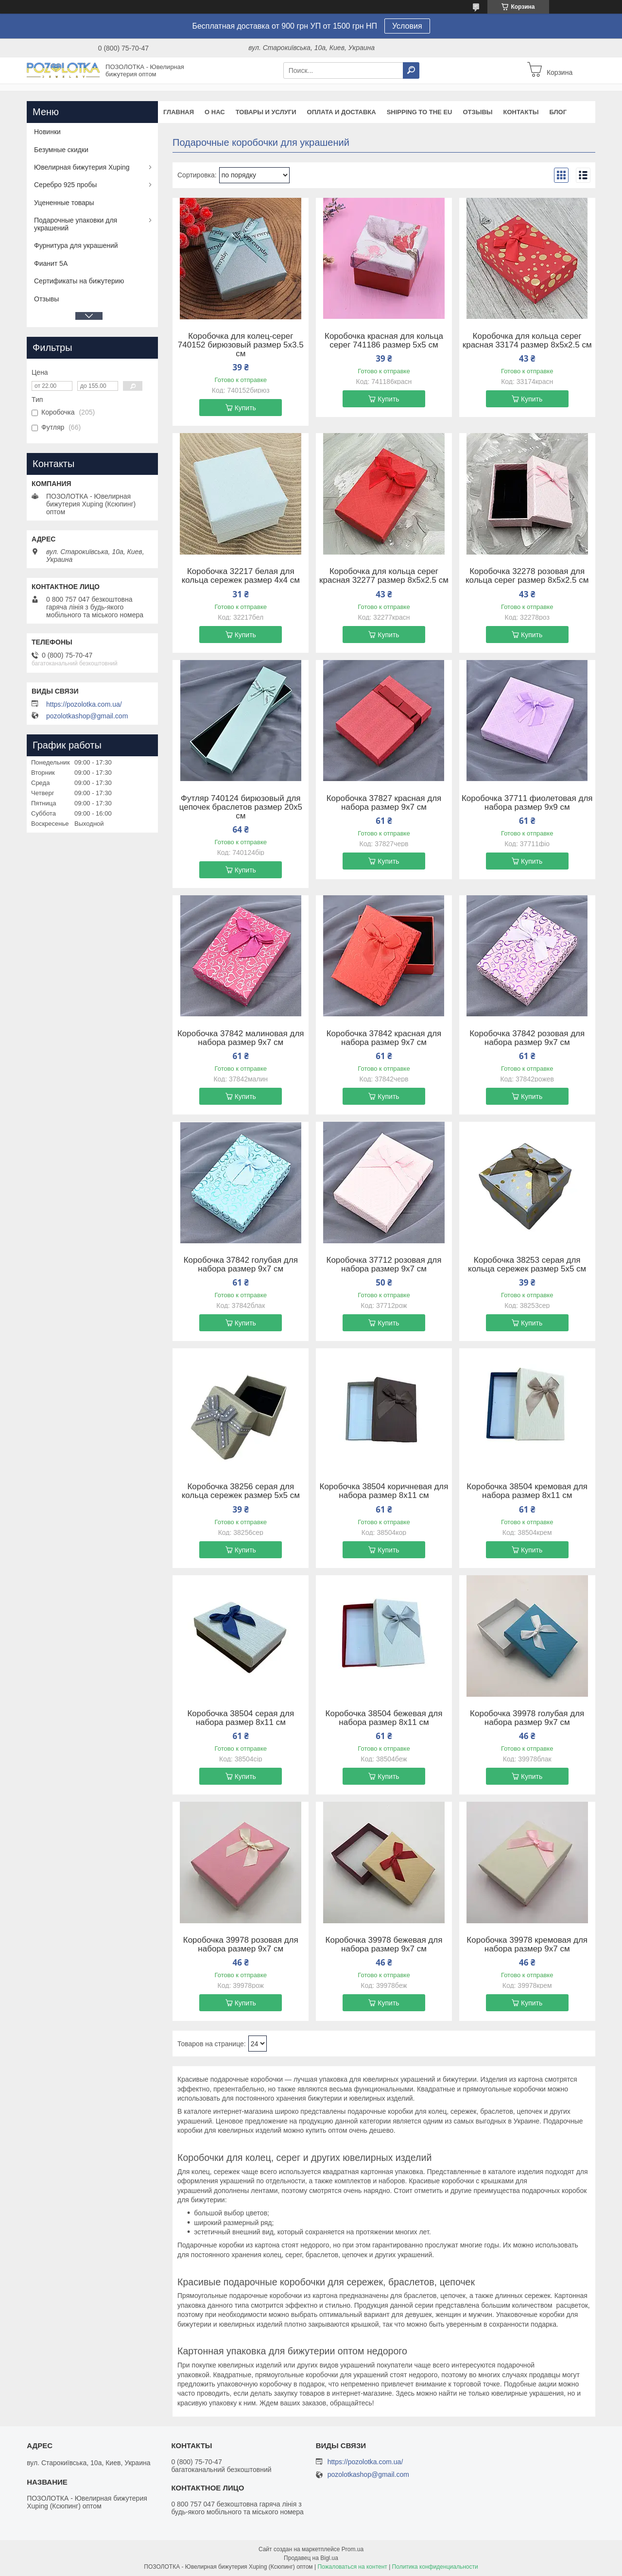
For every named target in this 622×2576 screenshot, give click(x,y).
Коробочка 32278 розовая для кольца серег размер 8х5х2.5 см (527, 576)
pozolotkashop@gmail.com (87, 716)
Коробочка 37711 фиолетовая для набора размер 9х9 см (527, 803)
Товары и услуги (266, 112)
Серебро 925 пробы (65, 185)
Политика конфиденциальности (435, 2566)
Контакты (521, 112)
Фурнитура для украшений (76, 245)
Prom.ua (352, 2549)
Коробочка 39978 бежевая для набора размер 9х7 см (384, 1944)
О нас (215, 112)
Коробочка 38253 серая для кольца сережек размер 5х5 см (527, 1264)
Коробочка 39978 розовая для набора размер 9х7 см (240, 1944)
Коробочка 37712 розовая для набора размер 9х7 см (383, 1264)
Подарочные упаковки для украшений (75, 224)
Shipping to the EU (419, 112)
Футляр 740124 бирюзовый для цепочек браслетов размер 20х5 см (240, 807)
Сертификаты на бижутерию (79, 281)
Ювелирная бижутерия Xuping (82, 167)
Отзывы (477, 112)
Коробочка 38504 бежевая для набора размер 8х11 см (384, 1718)
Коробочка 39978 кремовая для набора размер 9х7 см (526, 1944)
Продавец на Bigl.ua (311, 2558)
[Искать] (411, 70)
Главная (178, 112)
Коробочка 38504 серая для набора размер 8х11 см (240, 1718)
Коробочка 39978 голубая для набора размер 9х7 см (527, 1718)
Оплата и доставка (341, 112)
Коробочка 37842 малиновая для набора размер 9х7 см (240, 1038)
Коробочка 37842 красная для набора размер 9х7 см (384, 1038)
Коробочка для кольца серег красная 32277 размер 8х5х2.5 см (384, 576)
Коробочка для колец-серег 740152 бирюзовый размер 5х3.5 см (241, 345)
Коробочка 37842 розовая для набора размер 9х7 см (527, 1038)
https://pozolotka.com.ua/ (84, 704)
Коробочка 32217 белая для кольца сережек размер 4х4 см (241, 576)
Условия (407, 26)
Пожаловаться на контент (352, 2566)
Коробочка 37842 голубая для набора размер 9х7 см (241, 1264)
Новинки (47, 132)
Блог (558, 112)
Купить (245, 408)
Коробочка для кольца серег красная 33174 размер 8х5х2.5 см (527, 340)
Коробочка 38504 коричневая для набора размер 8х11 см (384, 1491)
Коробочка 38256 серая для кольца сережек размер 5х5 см (241, 1491)
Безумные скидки (61, 150)
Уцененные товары (64, 203)
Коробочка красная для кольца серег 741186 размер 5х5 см (384, 340)
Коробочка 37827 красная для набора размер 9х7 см (384, 803)
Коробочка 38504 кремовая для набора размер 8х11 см (526, 1491)
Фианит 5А (51, 263)
